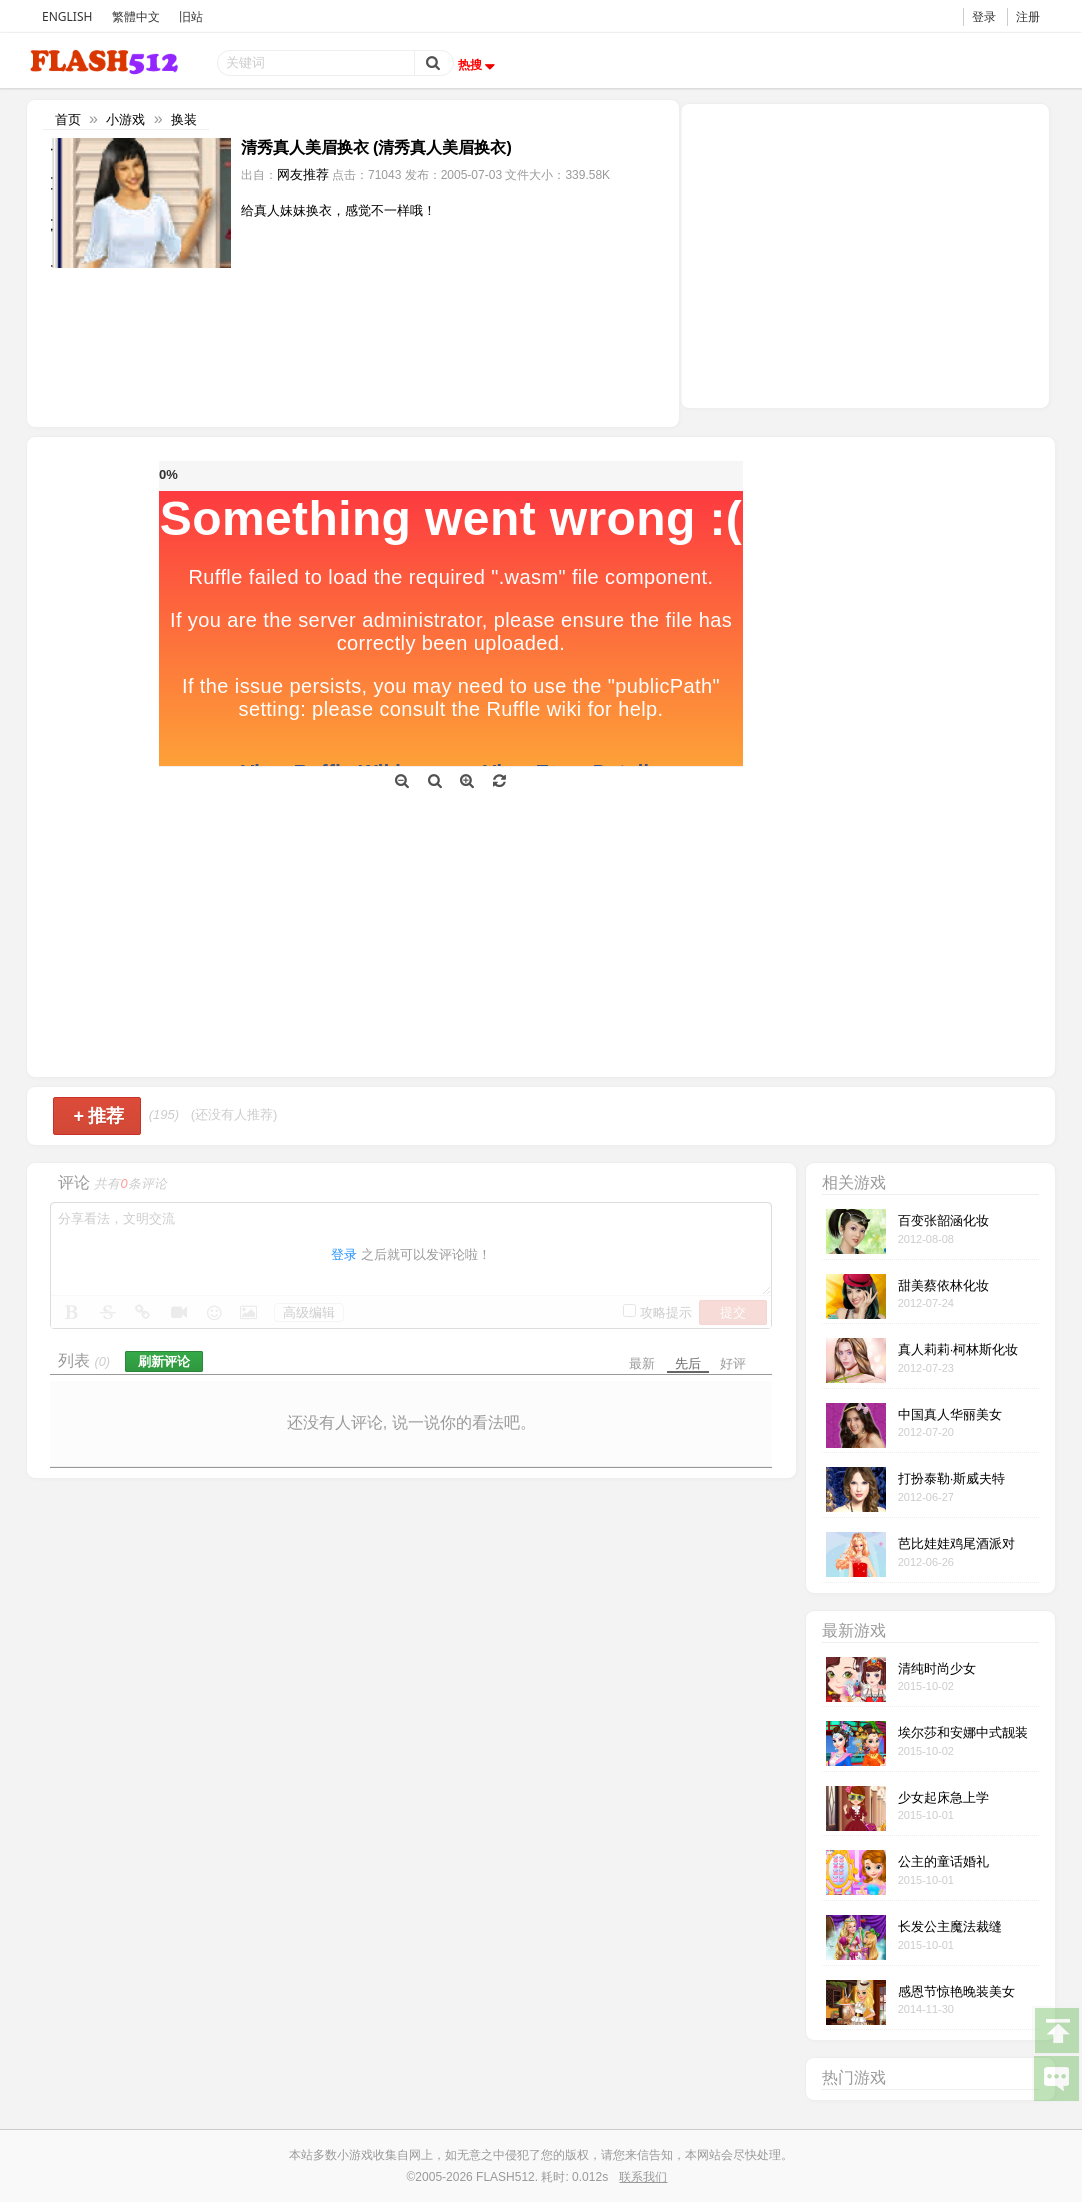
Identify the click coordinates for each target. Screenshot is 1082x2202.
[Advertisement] (865, 254)
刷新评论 (164, 1361)
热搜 (479, 65)
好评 (733, 1363)
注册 (1028, 16)
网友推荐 (303, 174)
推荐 (99, 1116)
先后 (688, 1363)
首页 (68, 119)
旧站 (191, 16)
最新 (642, 1363)
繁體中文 (136, 16)
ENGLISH (67, 16)
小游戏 (125, 119)
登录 (984, 16)
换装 (184, 119)
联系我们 (643, 2177)
